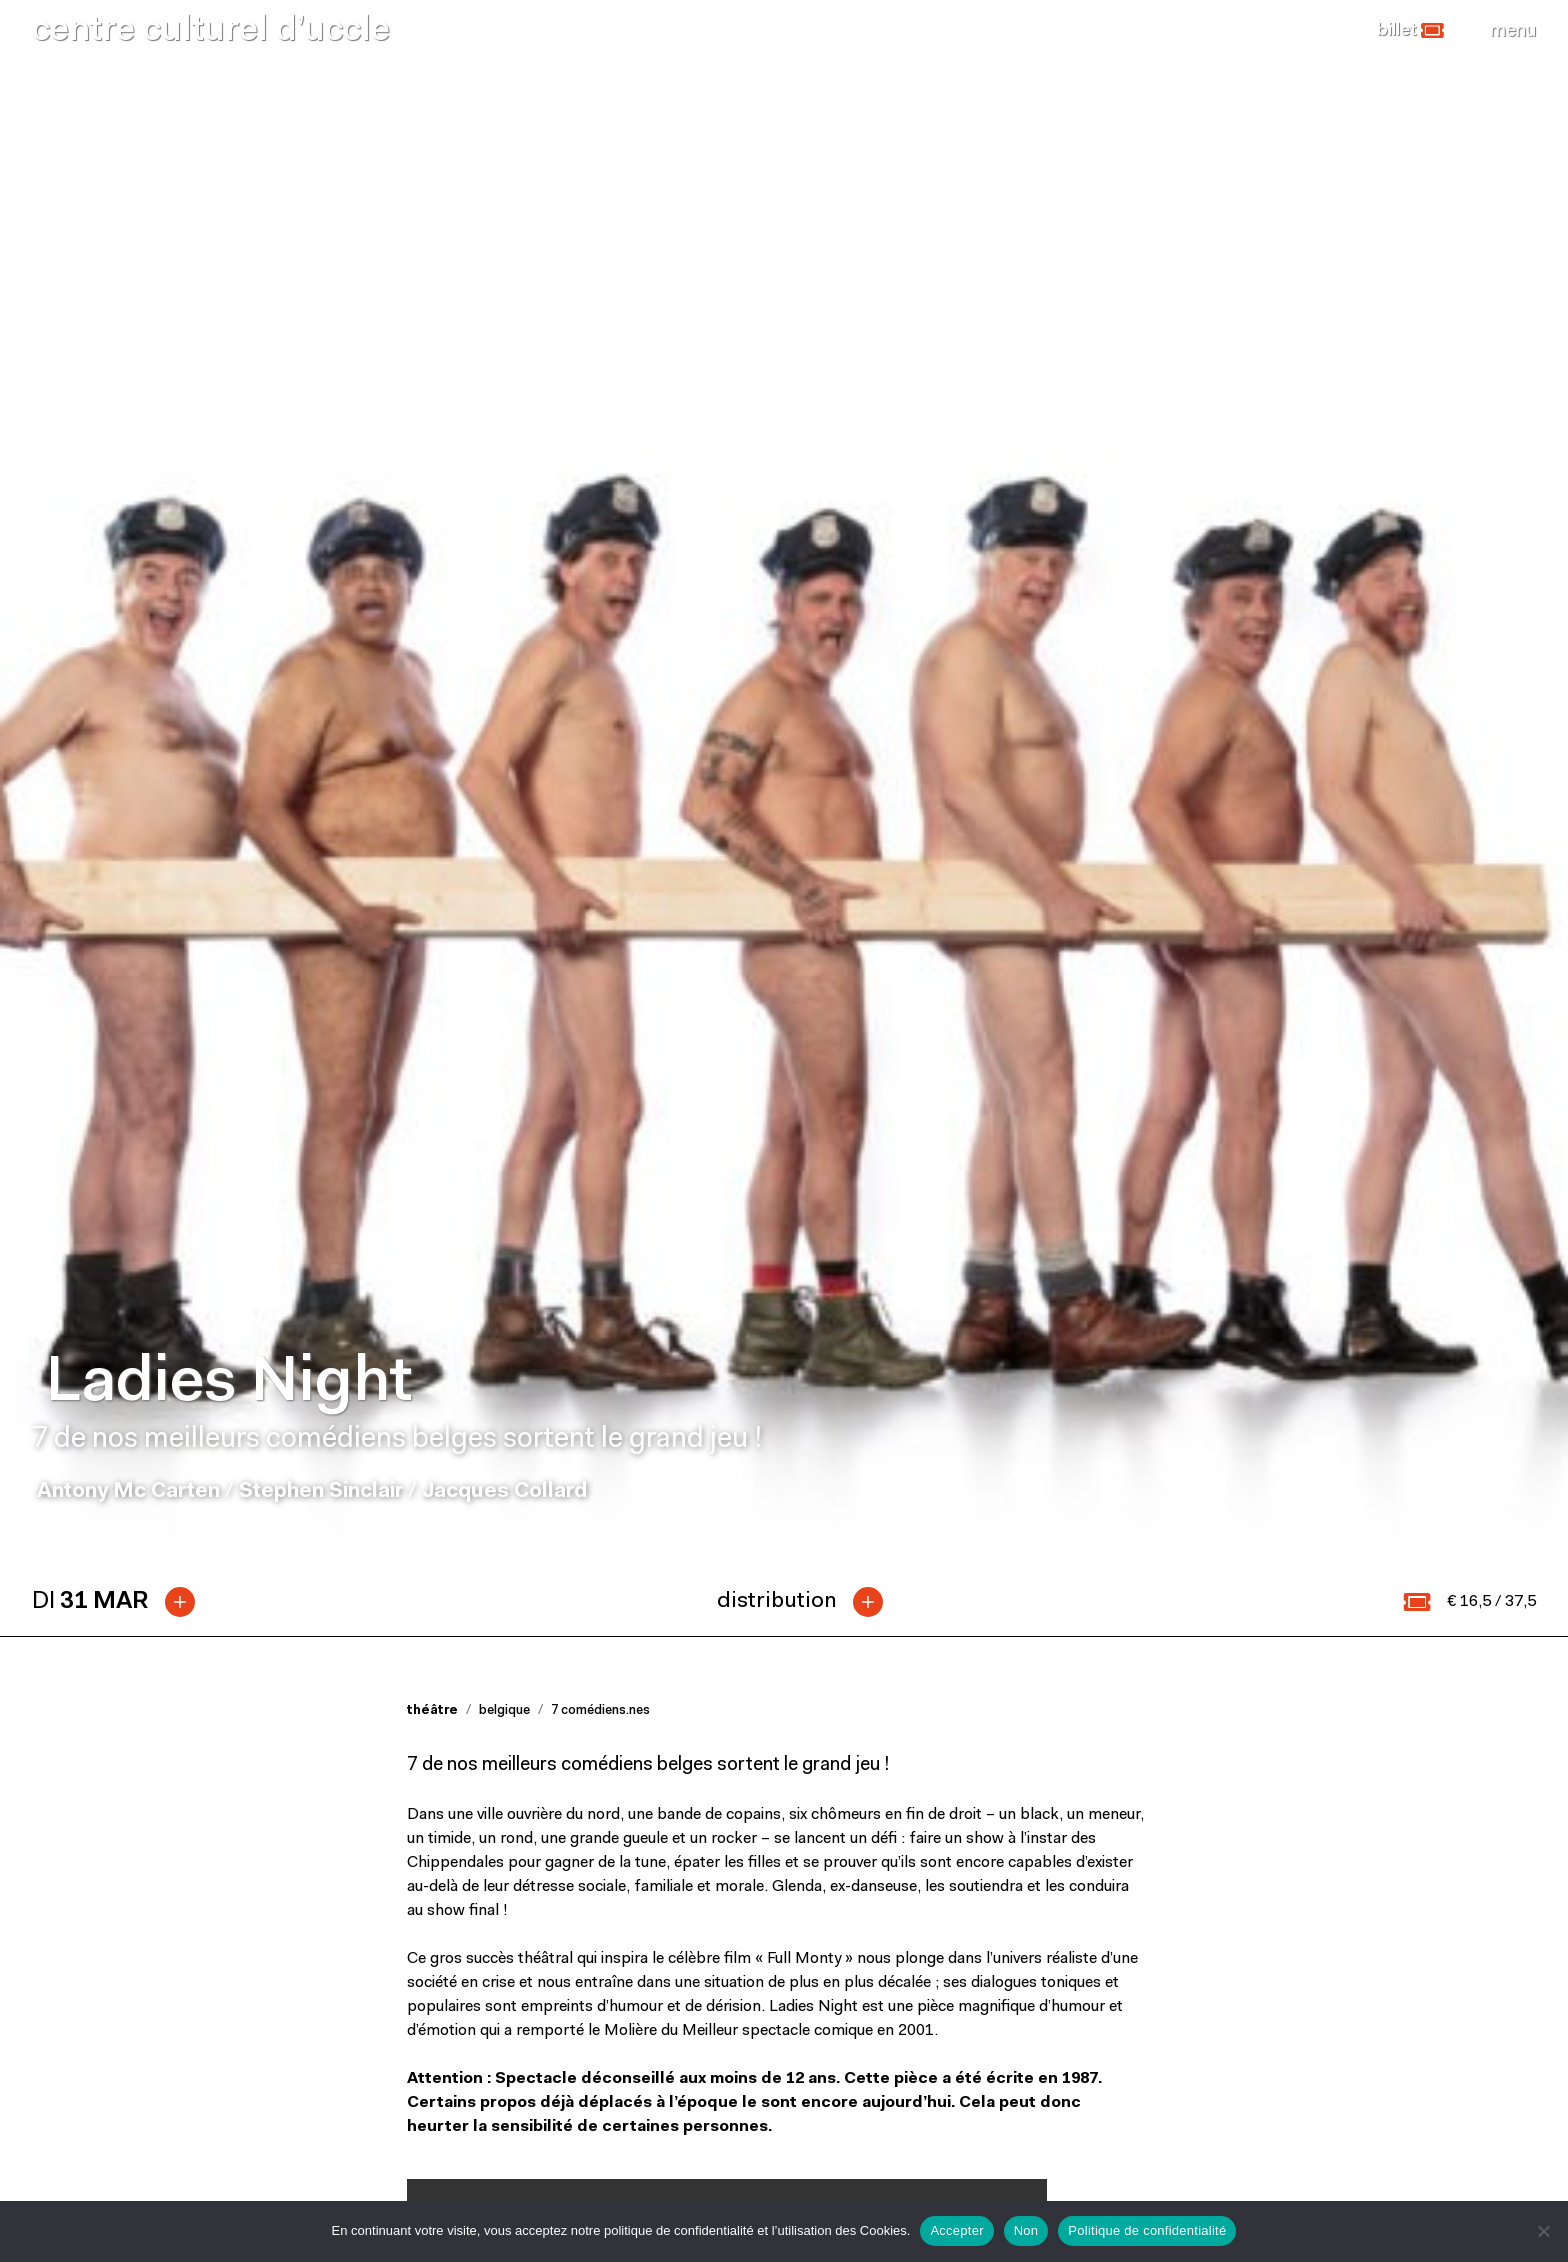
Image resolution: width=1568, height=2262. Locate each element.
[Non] (1543, 2231)
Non (1026, 2230)
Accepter (956, 2230)
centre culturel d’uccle (211, 31)
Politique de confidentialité (1147, 2230)
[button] (1410, 31)
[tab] (121, 627)
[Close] (1513, 31)
